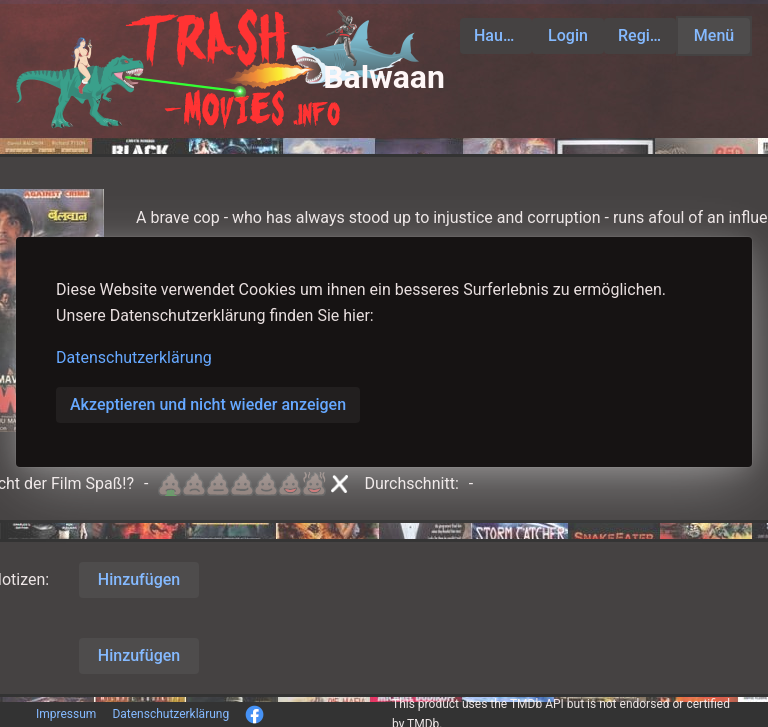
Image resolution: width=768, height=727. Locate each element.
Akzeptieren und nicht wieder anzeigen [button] (208, 404)
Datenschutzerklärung (134, 357)
